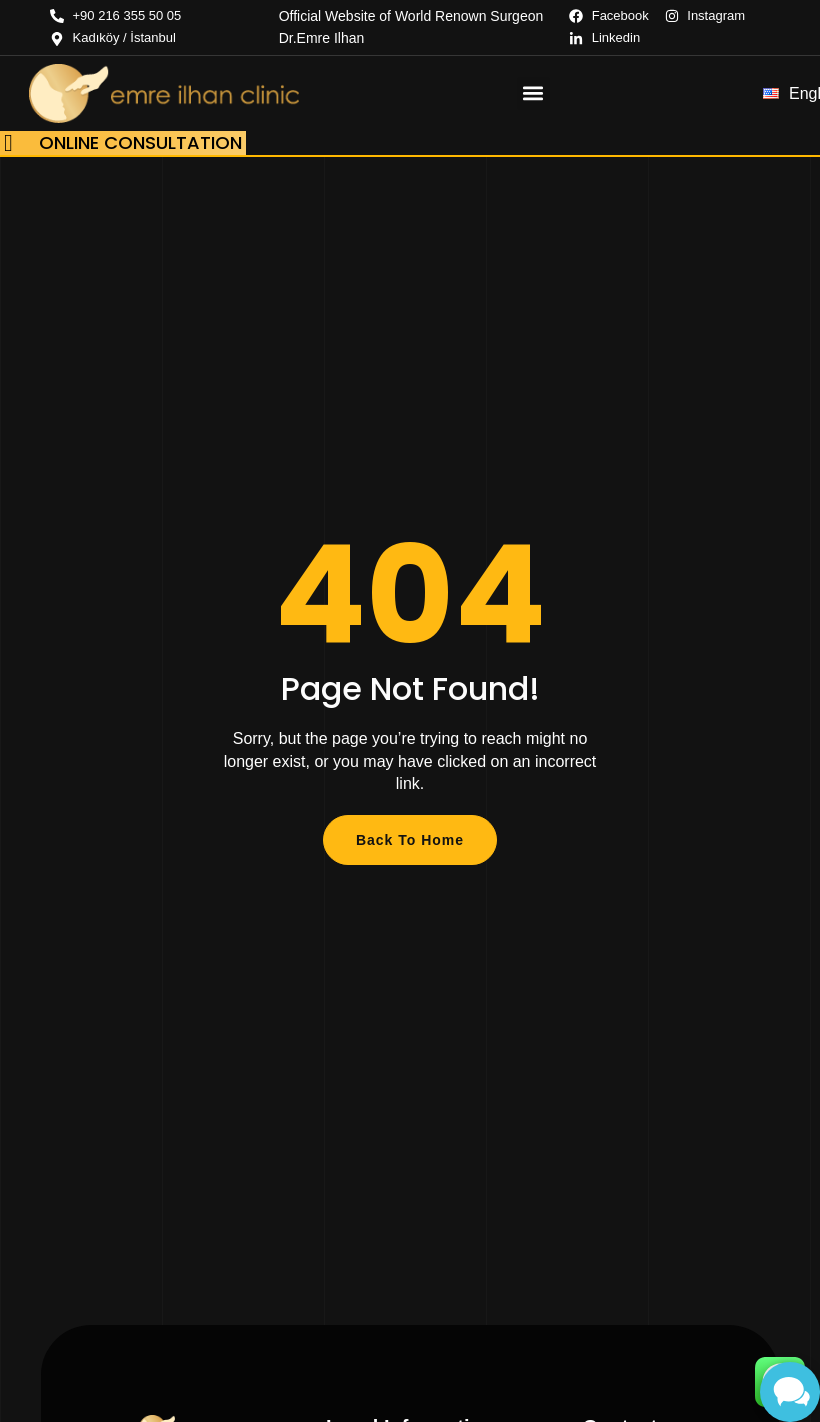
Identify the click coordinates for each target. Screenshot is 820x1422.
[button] (533, 93)
